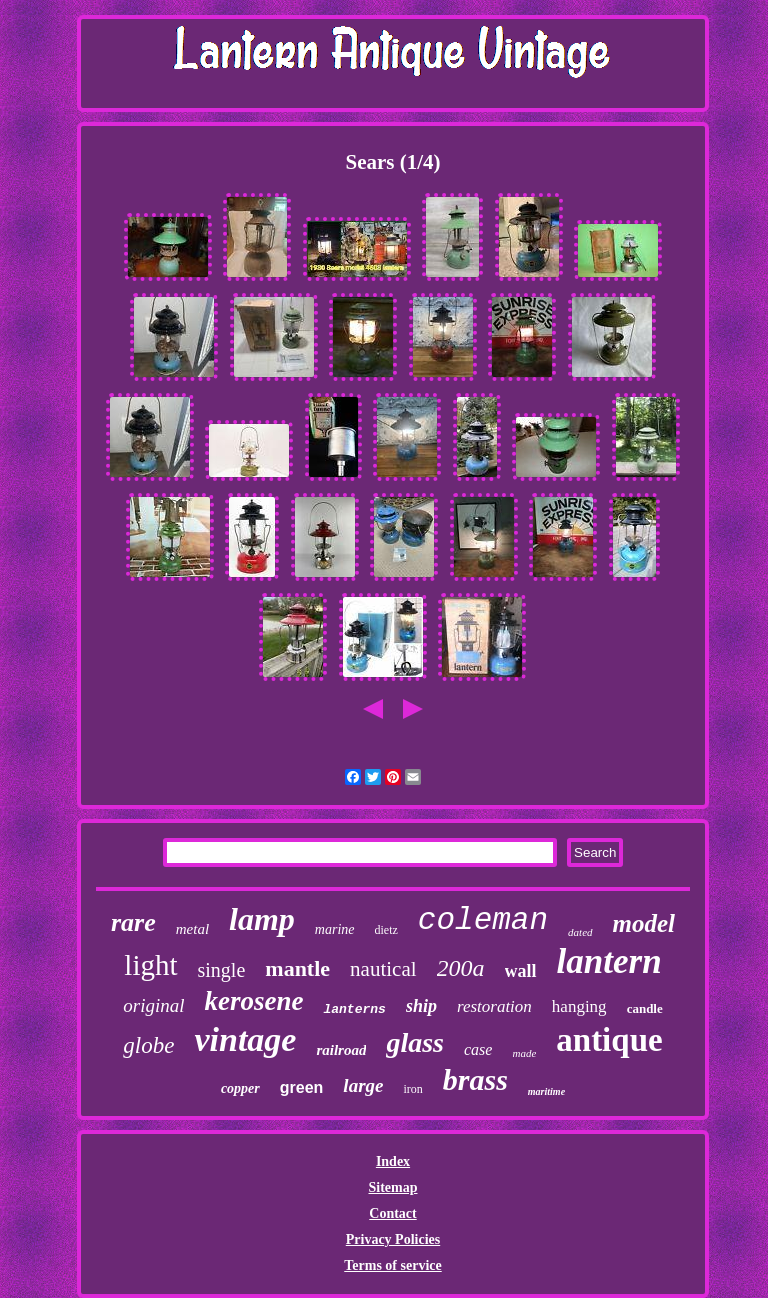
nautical (383, 969)
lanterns (354, 1009)
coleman (483, 920)
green (302, 1087)
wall (521, 971)
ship (421, 1006)
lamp (262, 919)
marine (335, 929)
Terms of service (392, 1265)
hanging (579, 1006)
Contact (392, 1213)
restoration (494, 1006)
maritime (546, 1091)
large (363, 1085)
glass (415, 1042)
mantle (297, 968)
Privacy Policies (393, 1239)
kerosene (253, 1001)
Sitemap (392, 1187)
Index (393, 1161)
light (150, 965)
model (644, 923)
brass (475, 1079)
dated (580, 932)
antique (609, 1040)
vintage (245, 1039)
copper (240, 1088)
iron (412, 1089)
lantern (609, 961)
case (478, 1049)
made (524, 1053)
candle (645, 1008)
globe (148, 1045)
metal (192, 929)
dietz (386, 930)
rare (133, 922)
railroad (341, 1050)
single (222, 970)
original (153, 1005)
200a (461, 968)
